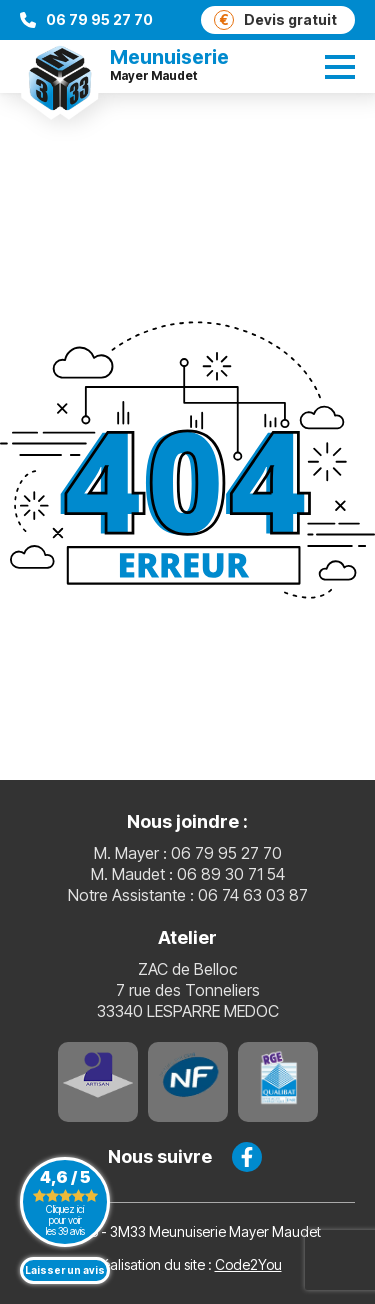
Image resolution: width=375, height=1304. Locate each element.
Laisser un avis (65, 1270)
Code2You (248, 1264)
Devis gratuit (275, 20)
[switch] (340, 67)
